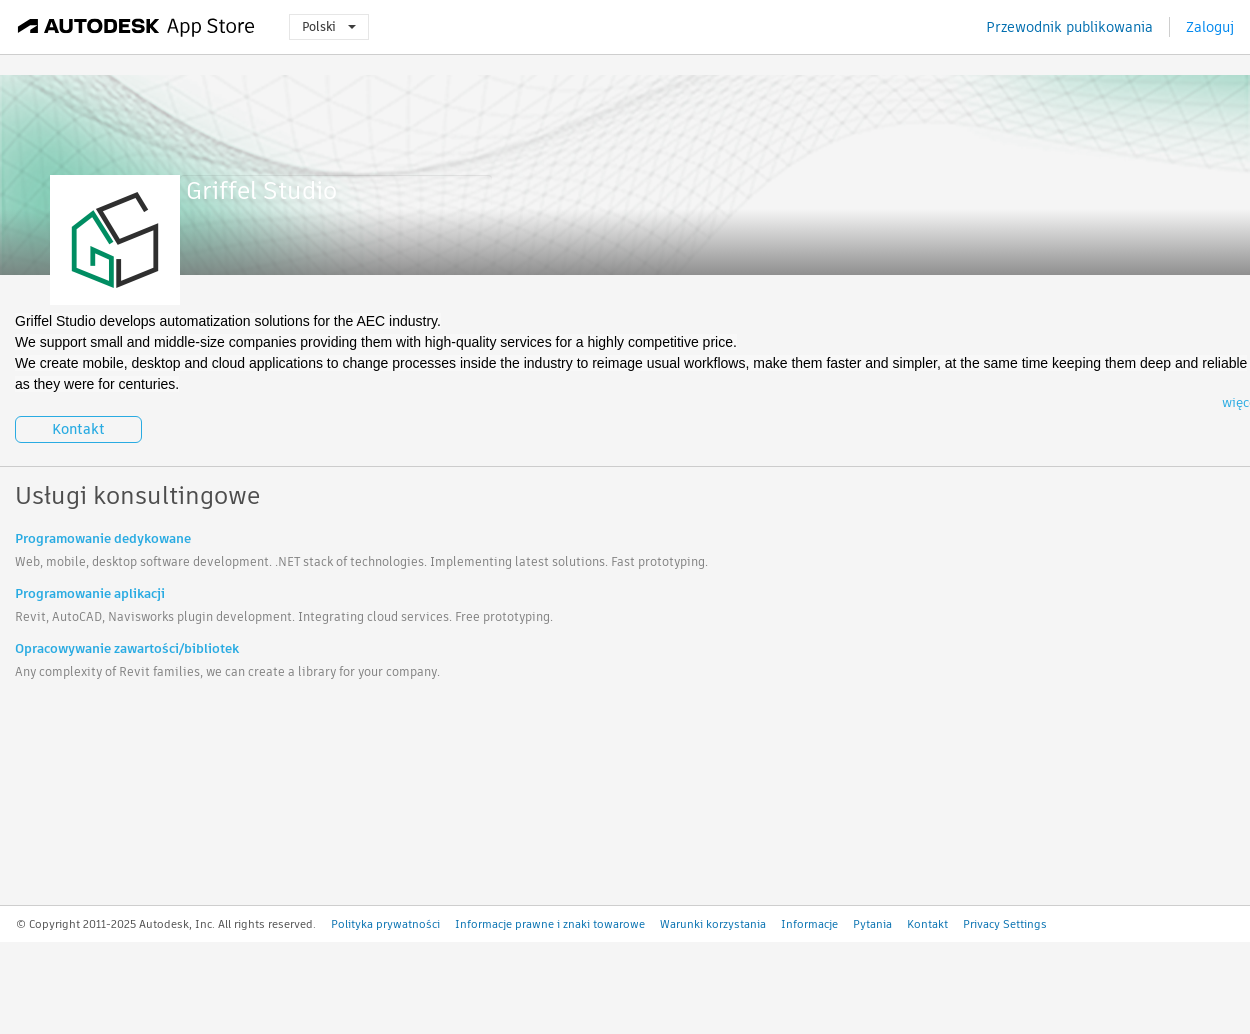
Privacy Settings (1005, 924)
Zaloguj (1210, 27)
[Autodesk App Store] (136, 27)
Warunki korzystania (713, 924)
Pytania (872, 924)
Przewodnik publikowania (1069, 27)
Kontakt (78, 429)
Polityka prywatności (385, 924)
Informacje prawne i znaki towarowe (550, 924)
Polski (329, 26)
